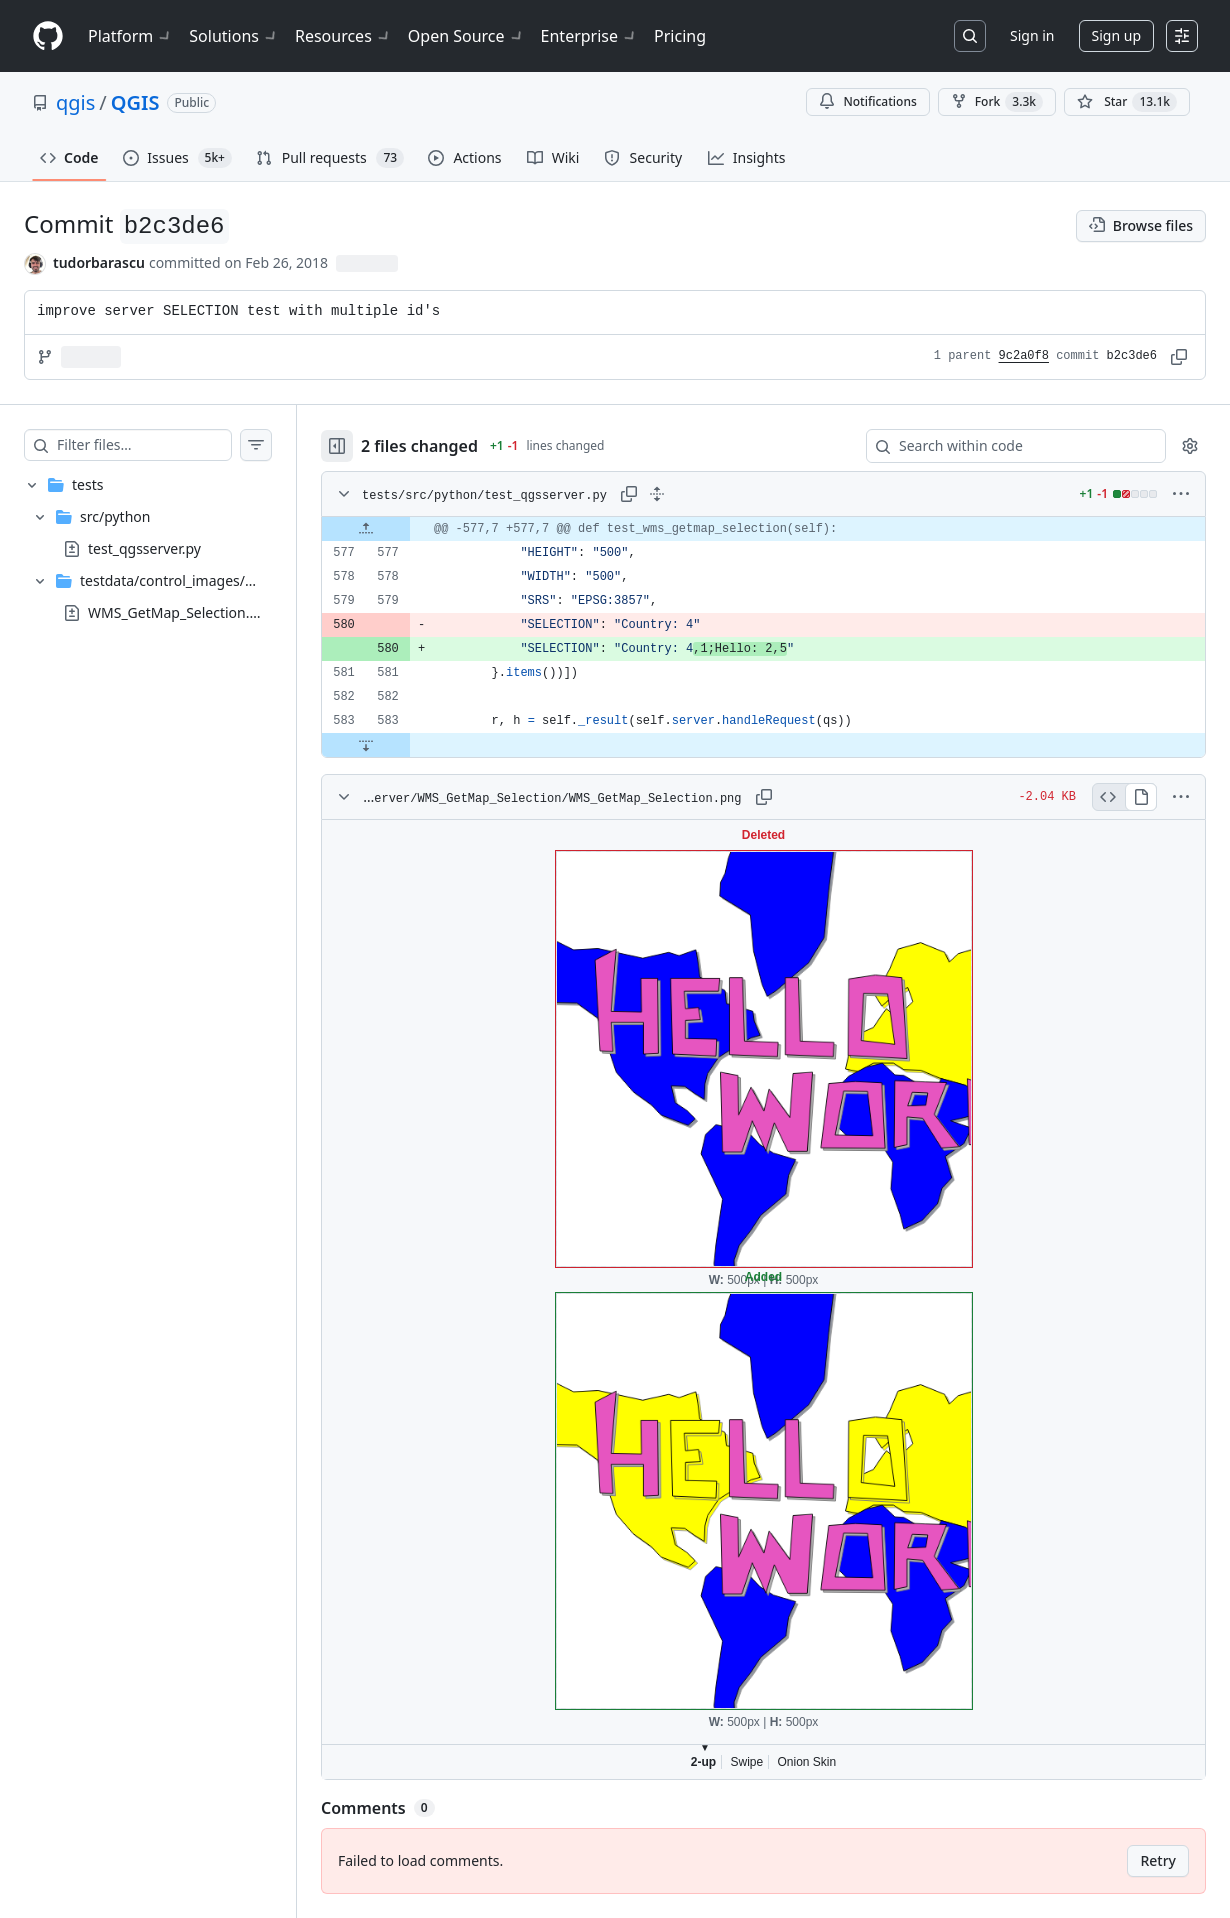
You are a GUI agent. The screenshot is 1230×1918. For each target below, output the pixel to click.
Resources (343, 36)
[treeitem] (148, 549)
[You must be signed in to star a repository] (1127, 102)
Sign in (1032, 35)
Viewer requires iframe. (763, 1299)
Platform (130, 36)
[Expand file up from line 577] (366, 529)
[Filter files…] (144, 445)
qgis (75, 102)
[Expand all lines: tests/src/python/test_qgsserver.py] (657, 494)
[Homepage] (48, 36)
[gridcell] (763, 529)
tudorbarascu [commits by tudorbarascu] (99, 262)
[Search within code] (1006, 446)
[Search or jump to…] (970, 36)
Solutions (234, 36)
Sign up (1116, 35)
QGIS (135, 102)
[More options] (1181, 494)
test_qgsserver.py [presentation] (144, 547)
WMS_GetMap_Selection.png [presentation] (181, 611)
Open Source (466, 36)
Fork (997, 102)
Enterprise (589, 36)
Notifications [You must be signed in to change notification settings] (867, 101)
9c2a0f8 (1024, 356)
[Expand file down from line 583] (366, 745)
